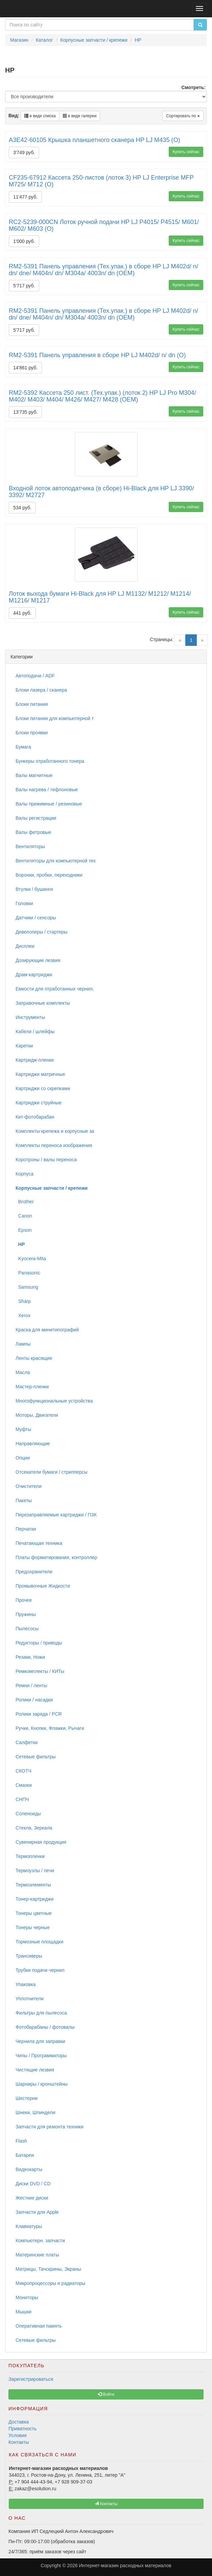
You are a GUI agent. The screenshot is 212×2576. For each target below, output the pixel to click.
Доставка (18, 2422)
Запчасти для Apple (37, 2212)
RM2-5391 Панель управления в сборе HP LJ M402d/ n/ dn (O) (97, 355)
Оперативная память (39, 2326)
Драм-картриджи (34, 974)
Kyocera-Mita (31, 1258)
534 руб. (22, 507)
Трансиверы (29, 1956)
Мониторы (27, 2297)
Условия (17, 2435)
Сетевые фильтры (36, 1756)
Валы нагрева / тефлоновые (47, 789)
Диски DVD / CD (33, 2183)
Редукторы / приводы (39, 1642)
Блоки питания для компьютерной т (55, 718)
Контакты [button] (106, 2503)
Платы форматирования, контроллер (56, 1557)
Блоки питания (32, 704)
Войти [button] (106, 2394)
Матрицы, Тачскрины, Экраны (48, 2269)
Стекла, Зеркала (34, 1828)
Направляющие (33, 1443)
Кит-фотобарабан (35, 1117)
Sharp (23, 1301)
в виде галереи (80, 116)
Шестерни (27, 2098)
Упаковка (26, 1984)
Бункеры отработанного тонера (50, 761)
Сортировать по (183, 116)
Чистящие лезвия (35, 2069)
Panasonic (28, 1272)
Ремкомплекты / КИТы (40, 1671)
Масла (23, 1372)
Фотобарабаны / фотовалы (45, 2027)
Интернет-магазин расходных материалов (125, 2565)
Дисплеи (25, 946)
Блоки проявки (32, 732)
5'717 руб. (24, 285)
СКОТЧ (23, 1771)
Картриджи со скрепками (43, 1088)
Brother (25, 1201)
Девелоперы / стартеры (41, 932)
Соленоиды (28, 1813)
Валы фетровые (33, 832)
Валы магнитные (34, 775)
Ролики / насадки (34, 1699)
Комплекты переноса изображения (54, 1145)
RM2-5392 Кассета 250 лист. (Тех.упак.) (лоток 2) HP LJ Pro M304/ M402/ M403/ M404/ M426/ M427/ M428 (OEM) (102, 396)
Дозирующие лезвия (38, 960)
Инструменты (30, 1017)
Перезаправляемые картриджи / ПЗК (56, 1514)
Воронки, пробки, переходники (49, 875)
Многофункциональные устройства (54, 1401)
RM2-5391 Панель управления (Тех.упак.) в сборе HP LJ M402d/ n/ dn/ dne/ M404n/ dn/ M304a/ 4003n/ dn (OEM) (103, 270)
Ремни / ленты (31, 1685)
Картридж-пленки (35, 1060)
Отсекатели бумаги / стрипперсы (52, 1472)
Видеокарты (29, 2169)
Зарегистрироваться (30, 2379)
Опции (23, 1457)
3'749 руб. (24, 152)
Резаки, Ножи (30, 1657)
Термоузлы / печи (35, 1870)
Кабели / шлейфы (35, 1031)
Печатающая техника (39, 1543)
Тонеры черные (33, 1927)
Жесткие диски (32, 2198)
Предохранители (34, 1571)
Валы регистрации (36, 818)
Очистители (29, 1486)
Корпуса (24, 1174)
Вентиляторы (30, 846)
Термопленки (30, 1856)
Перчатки (26, 1529)
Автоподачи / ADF (35, 675)
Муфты (23, 1429)
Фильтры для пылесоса (41, 2013)
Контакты (18, 2442)
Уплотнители (30, 1998)
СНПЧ (22, 1799)
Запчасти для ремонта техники (50, 2126)
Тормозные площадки (39, 1941)
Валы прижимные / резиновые (49, 803)
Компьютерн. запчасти (40, 2240)
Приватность (22, 2428)
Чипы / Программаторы (41, 2055)
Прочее (24, 1600)
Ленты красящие (34, 1358)
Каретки (24, 1045)
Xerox (23, 1315)
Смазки (24, 1785)
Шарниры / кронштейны (42, 2084)
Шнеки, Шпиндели (35, 2112)
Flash (21, 2141)
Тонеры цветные (34, 1913)
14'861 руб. (25, 367)
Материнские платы (37, 2254)
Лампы (23, 1344)
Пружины (26, 1614)
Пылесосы (27, 1628)
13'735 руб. (25, 412)
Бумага (23, 747)
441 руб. (22, 613)
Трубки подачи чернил (40, 1970)
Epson (23, 1230)
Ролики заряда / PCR (39, 1714)
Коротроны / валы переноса (46, 1159)
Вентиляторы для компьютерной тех (56, 860)
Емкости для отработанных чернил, (55, 988)
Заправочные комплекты (43, 1003)
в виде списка (40, 116)
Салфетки (27, 1742)
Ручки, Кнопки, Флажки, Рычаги (50, 1728)
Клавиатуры (29, 2226)
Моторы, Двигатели (37, 1415)
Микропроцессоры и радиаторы (50, 2283)
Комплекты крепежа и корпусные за (55, 1131)
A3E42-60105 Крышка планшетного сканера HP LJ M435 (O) (94, 140)
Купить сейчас (185, 151)
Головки (24, 903)
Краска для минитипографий (47, 1329)
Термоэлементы (33, 1884)
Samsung (27, 1287)
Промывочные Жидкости (43, 1586)
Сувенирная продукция (41, 1842)
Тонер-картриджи (34, 1899)
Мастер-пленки (32, 1386)
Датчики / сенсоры (36, 917)
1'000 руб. (24, 241)
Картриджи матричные (40, 1074)
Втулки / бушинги (34, 889)
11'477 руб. (25, 197)
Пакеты (24, 1500)
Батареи (25, 2155)
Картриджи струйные (39, 1102)
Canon (24, 1216)
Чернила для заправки (40, 2041)
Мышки (23, 2311)
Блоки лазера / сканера (41, 690)
